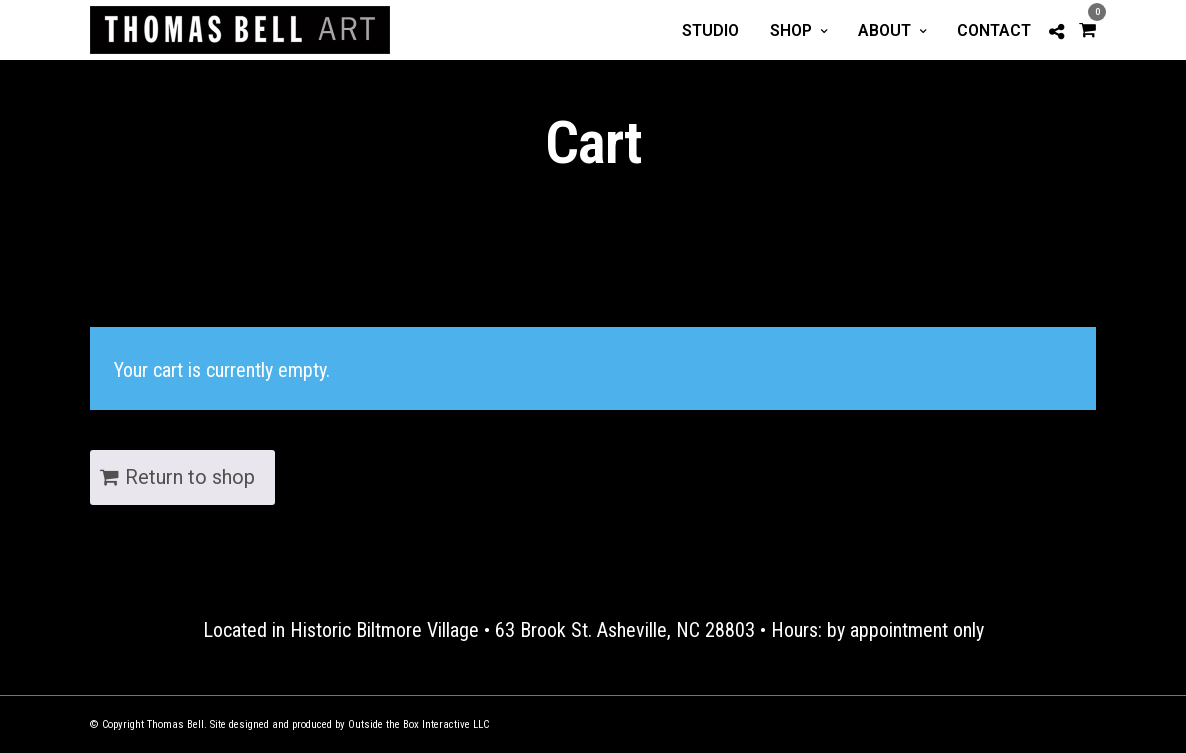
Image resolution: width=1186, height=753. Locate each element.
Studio (710, 30)
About (884, 30)
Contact (994, 30)
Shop (791, 30)
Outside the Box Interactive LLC (418, 724)
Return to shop (190, 477)
